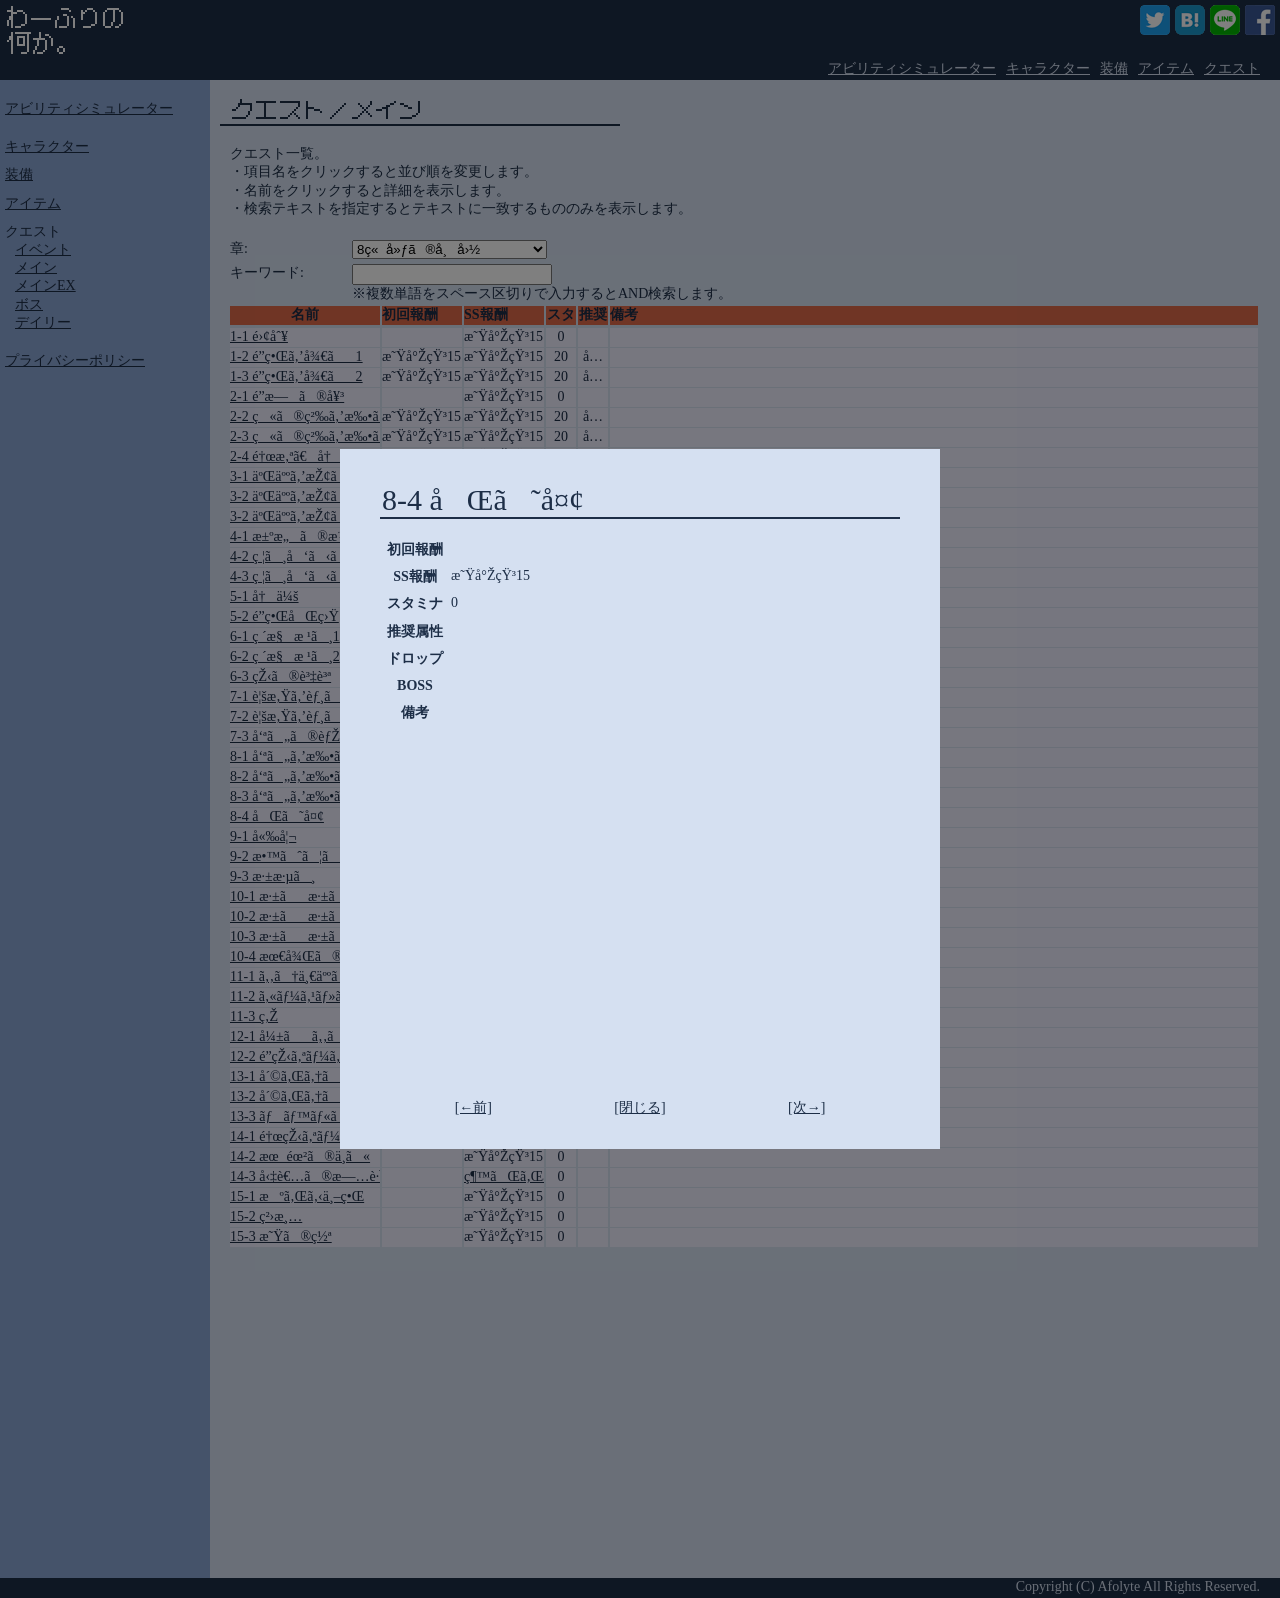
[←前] (473, 1107)
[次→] (806, 1107)
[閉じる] (639, 1107)
